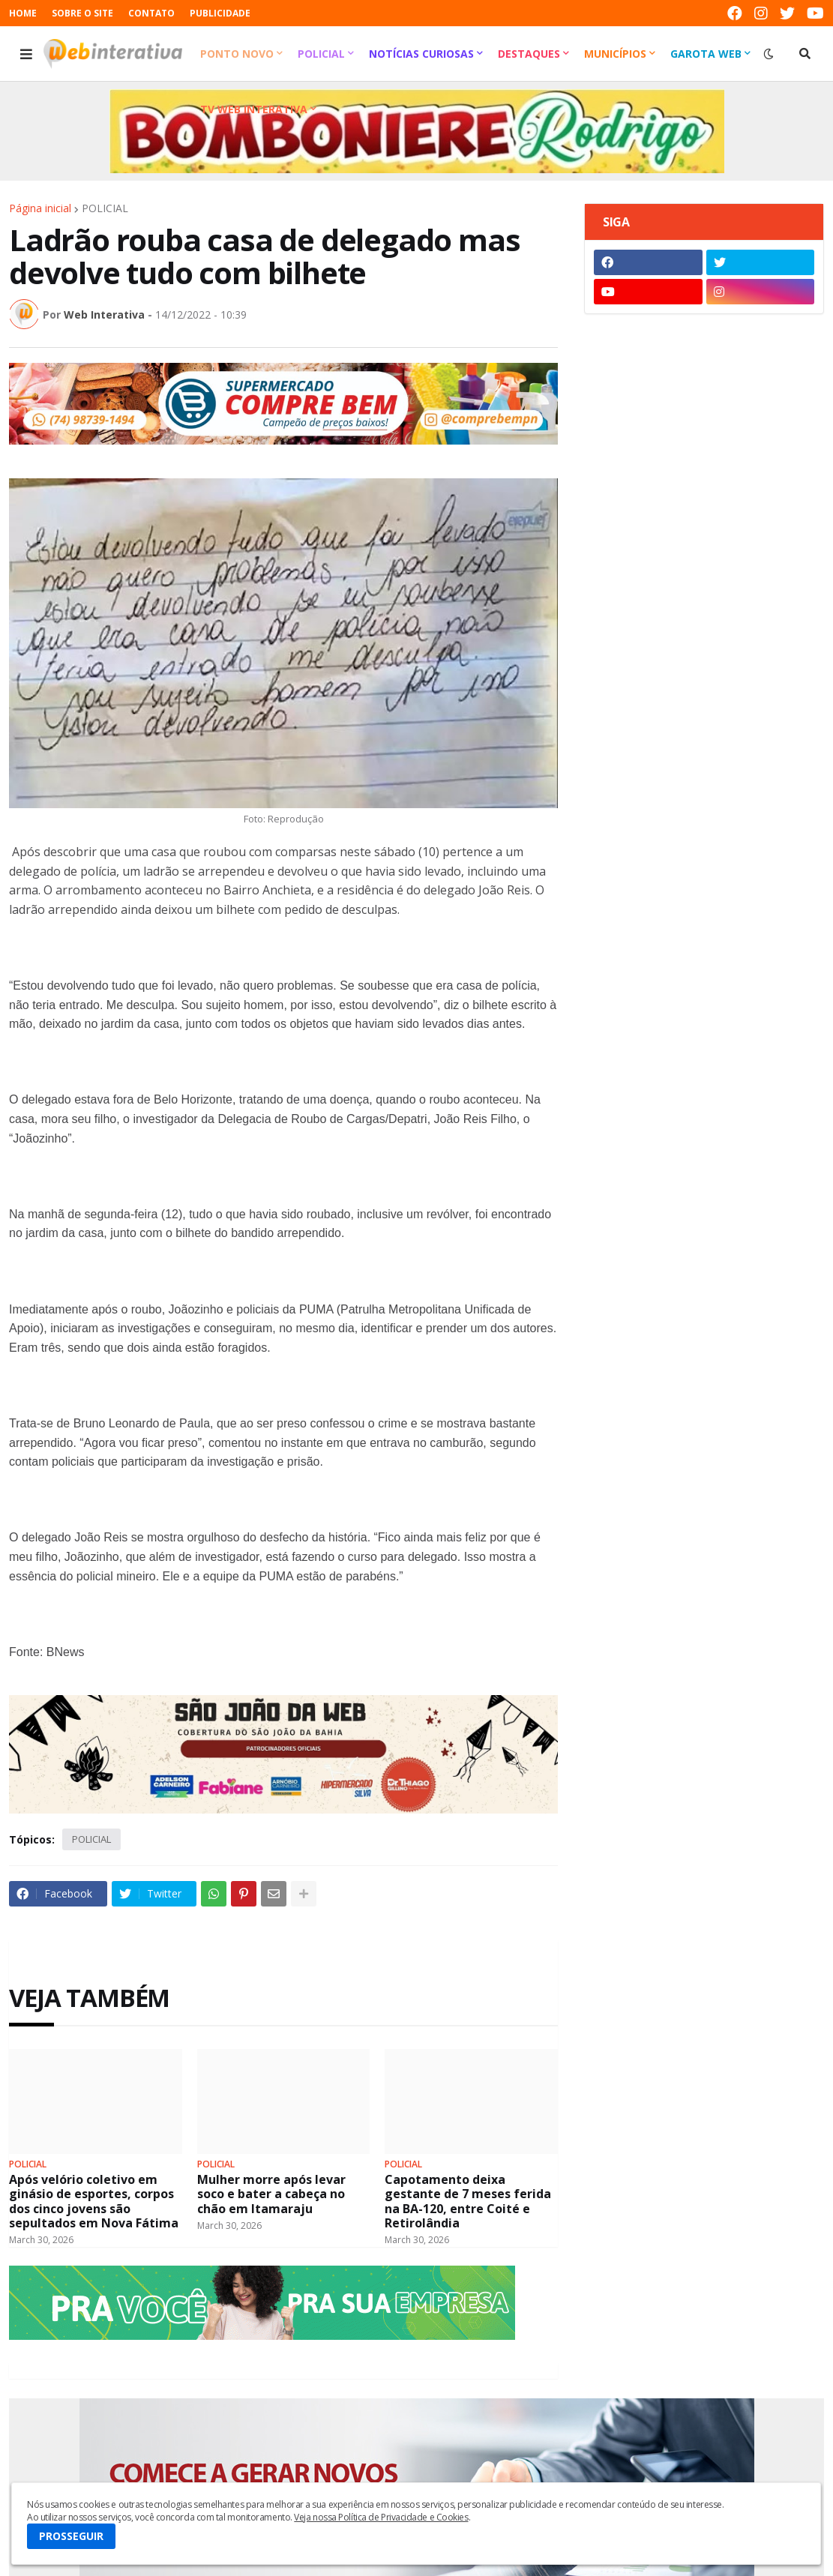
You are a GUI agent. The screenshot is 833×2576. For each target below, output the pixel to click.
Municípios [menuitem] (615, 53)
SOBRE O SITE (82, 13)
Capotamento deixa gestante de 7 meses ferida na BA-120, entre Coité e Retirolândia (468, 2201)
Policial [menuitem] (321, 53)
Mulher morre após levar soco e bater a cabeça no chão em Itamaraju (271, 2194)
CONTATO (151, 13)
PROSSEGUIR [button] (71, 2536)
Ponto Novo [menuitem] (237, 53)
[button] (26, 54)
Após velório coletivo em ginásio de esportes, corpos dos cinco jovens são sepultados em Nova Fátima (93, 2201)
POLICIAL (105, 208)
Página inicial (40, 208)
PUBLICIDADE (220, 13)
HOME (23, 13)
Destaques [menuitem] (529, 53)
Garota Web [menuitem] (706, 53)
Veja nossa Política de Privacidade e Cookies (381, 2517)
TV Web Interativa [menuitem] (253, 109)
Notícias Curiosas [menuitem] (421, 53)
